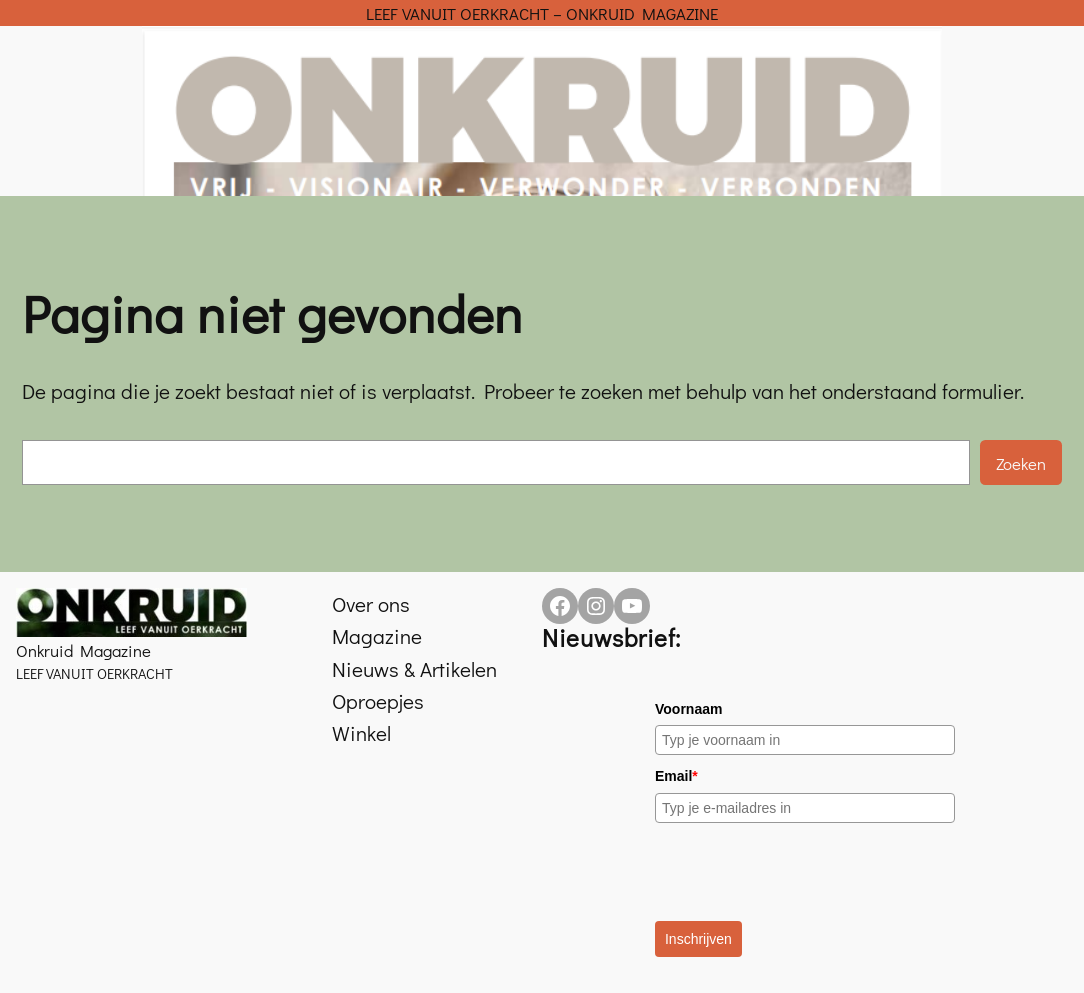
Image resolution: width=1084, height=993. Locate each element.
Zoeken (1021, 463)
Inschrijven (698, 939)
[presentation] (807, 872)
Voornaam (688, 709)
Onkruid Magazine (83, 650)
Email (676, 776)
